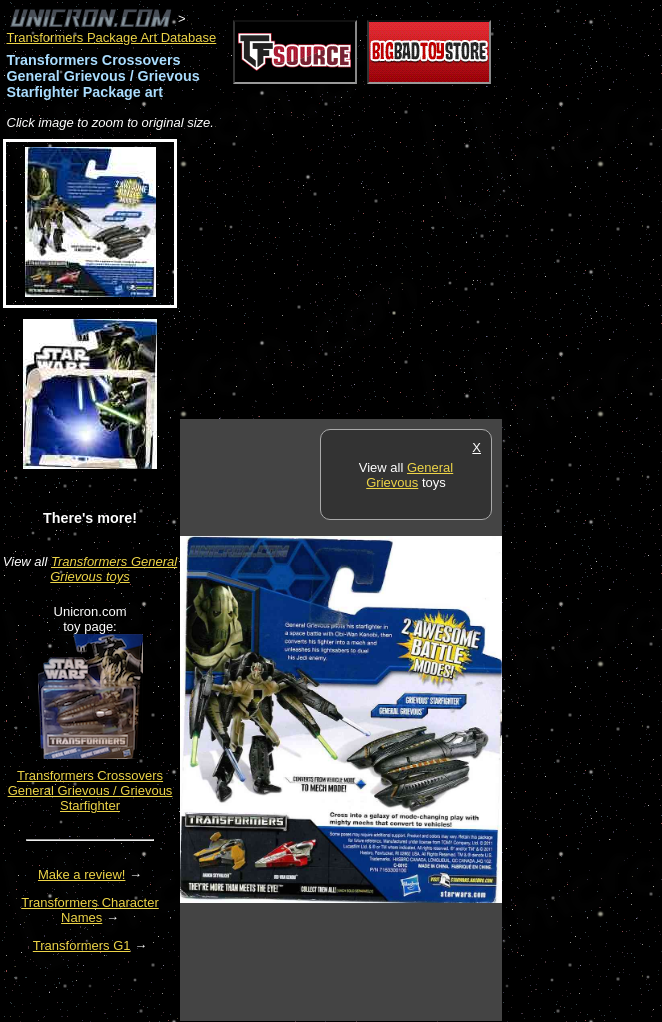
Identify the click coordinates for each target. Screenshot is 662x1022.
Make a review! (81, 874)
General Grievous (409, 475)
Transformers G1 (82, 945)
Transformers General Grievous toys (113, 569)
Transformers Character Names (90, 910)
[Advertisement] (414, 276)
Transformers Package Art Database (112, 37)
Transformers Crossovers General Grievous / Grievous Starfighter (90, 790)
